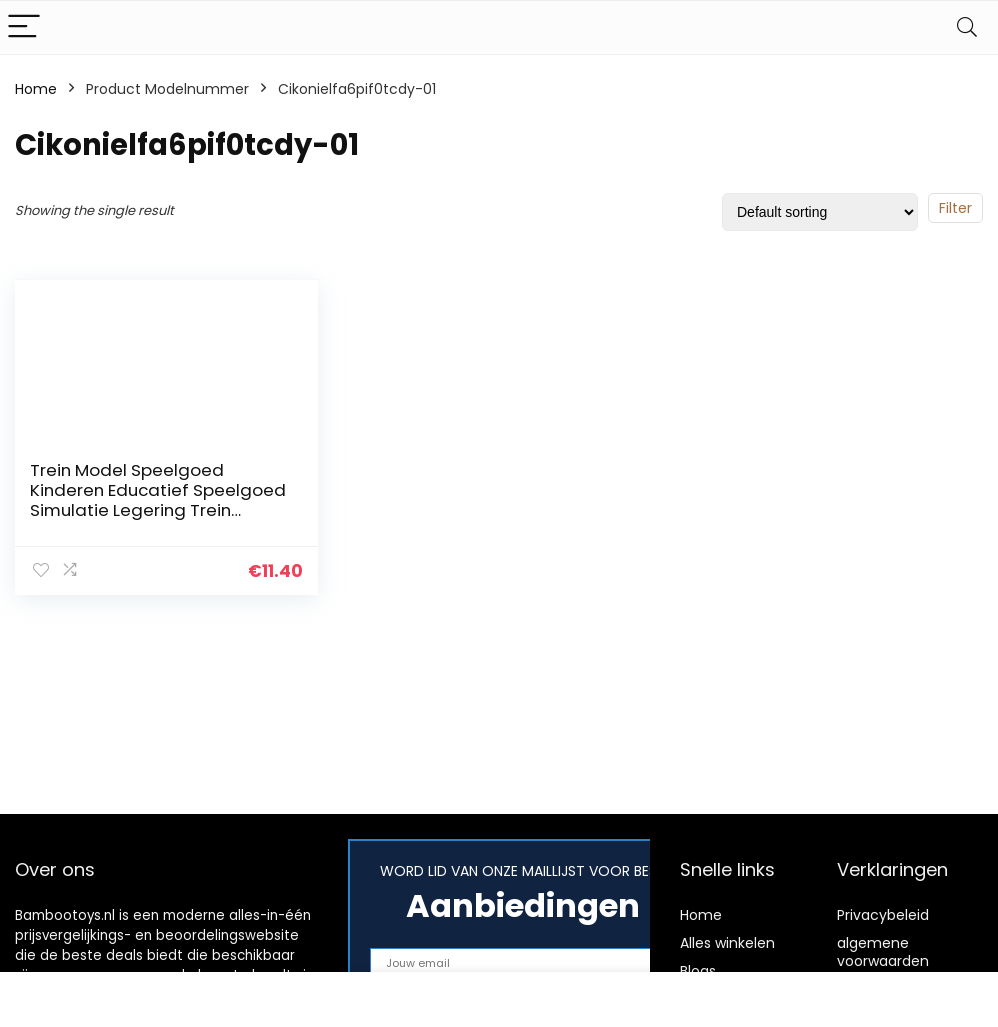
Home (36, 89)
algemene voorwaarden (883, 952)
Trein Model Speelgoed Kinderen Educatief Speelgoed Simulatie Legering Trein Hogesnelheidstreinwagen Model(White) (158, 510)
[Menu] (24, 27)
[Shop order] (820, 212)
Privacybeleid (883, 915)
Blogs (698, 971)
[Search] (967, 27)
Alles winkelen (727, 943)
